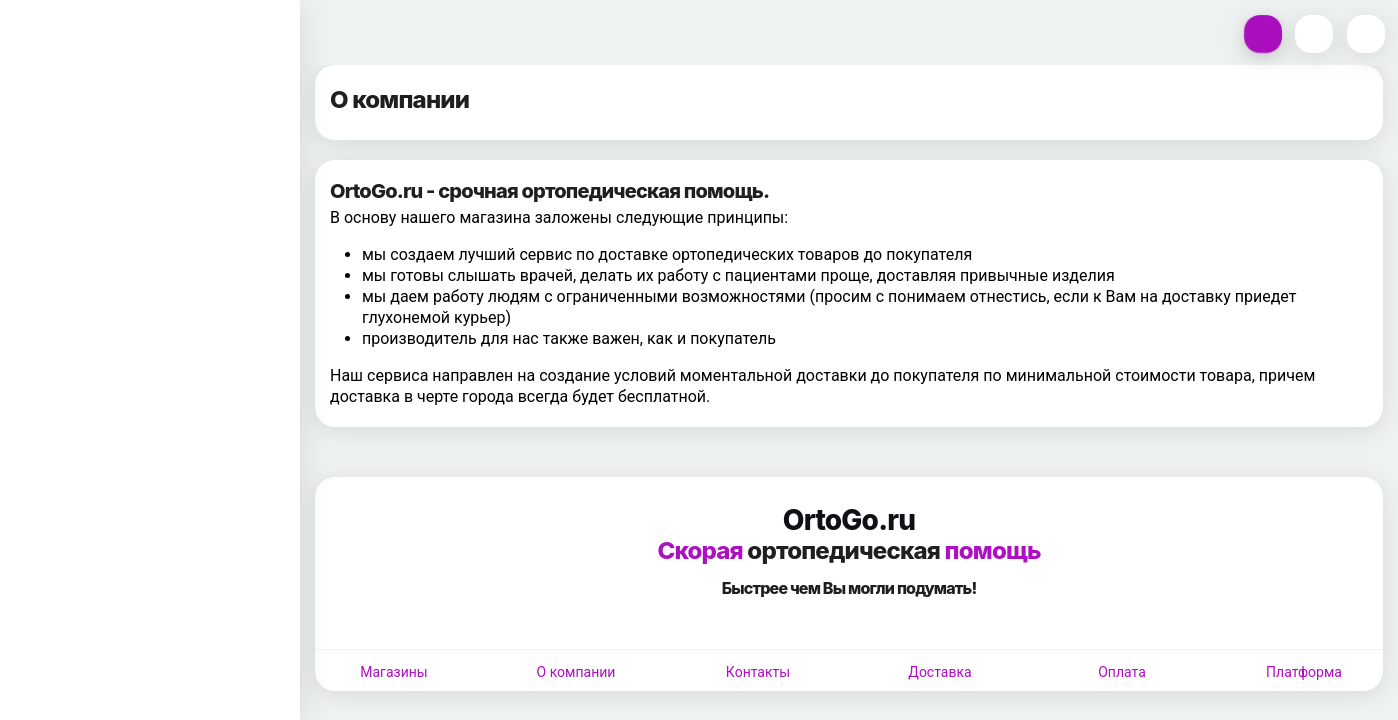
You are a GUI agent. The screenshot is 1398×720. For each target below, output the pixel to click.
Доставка (939, 672)
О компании (576, 672)
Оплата (1122, 672)
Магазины (393, 672)
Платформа (1304, 672)
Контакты (758, 672)
